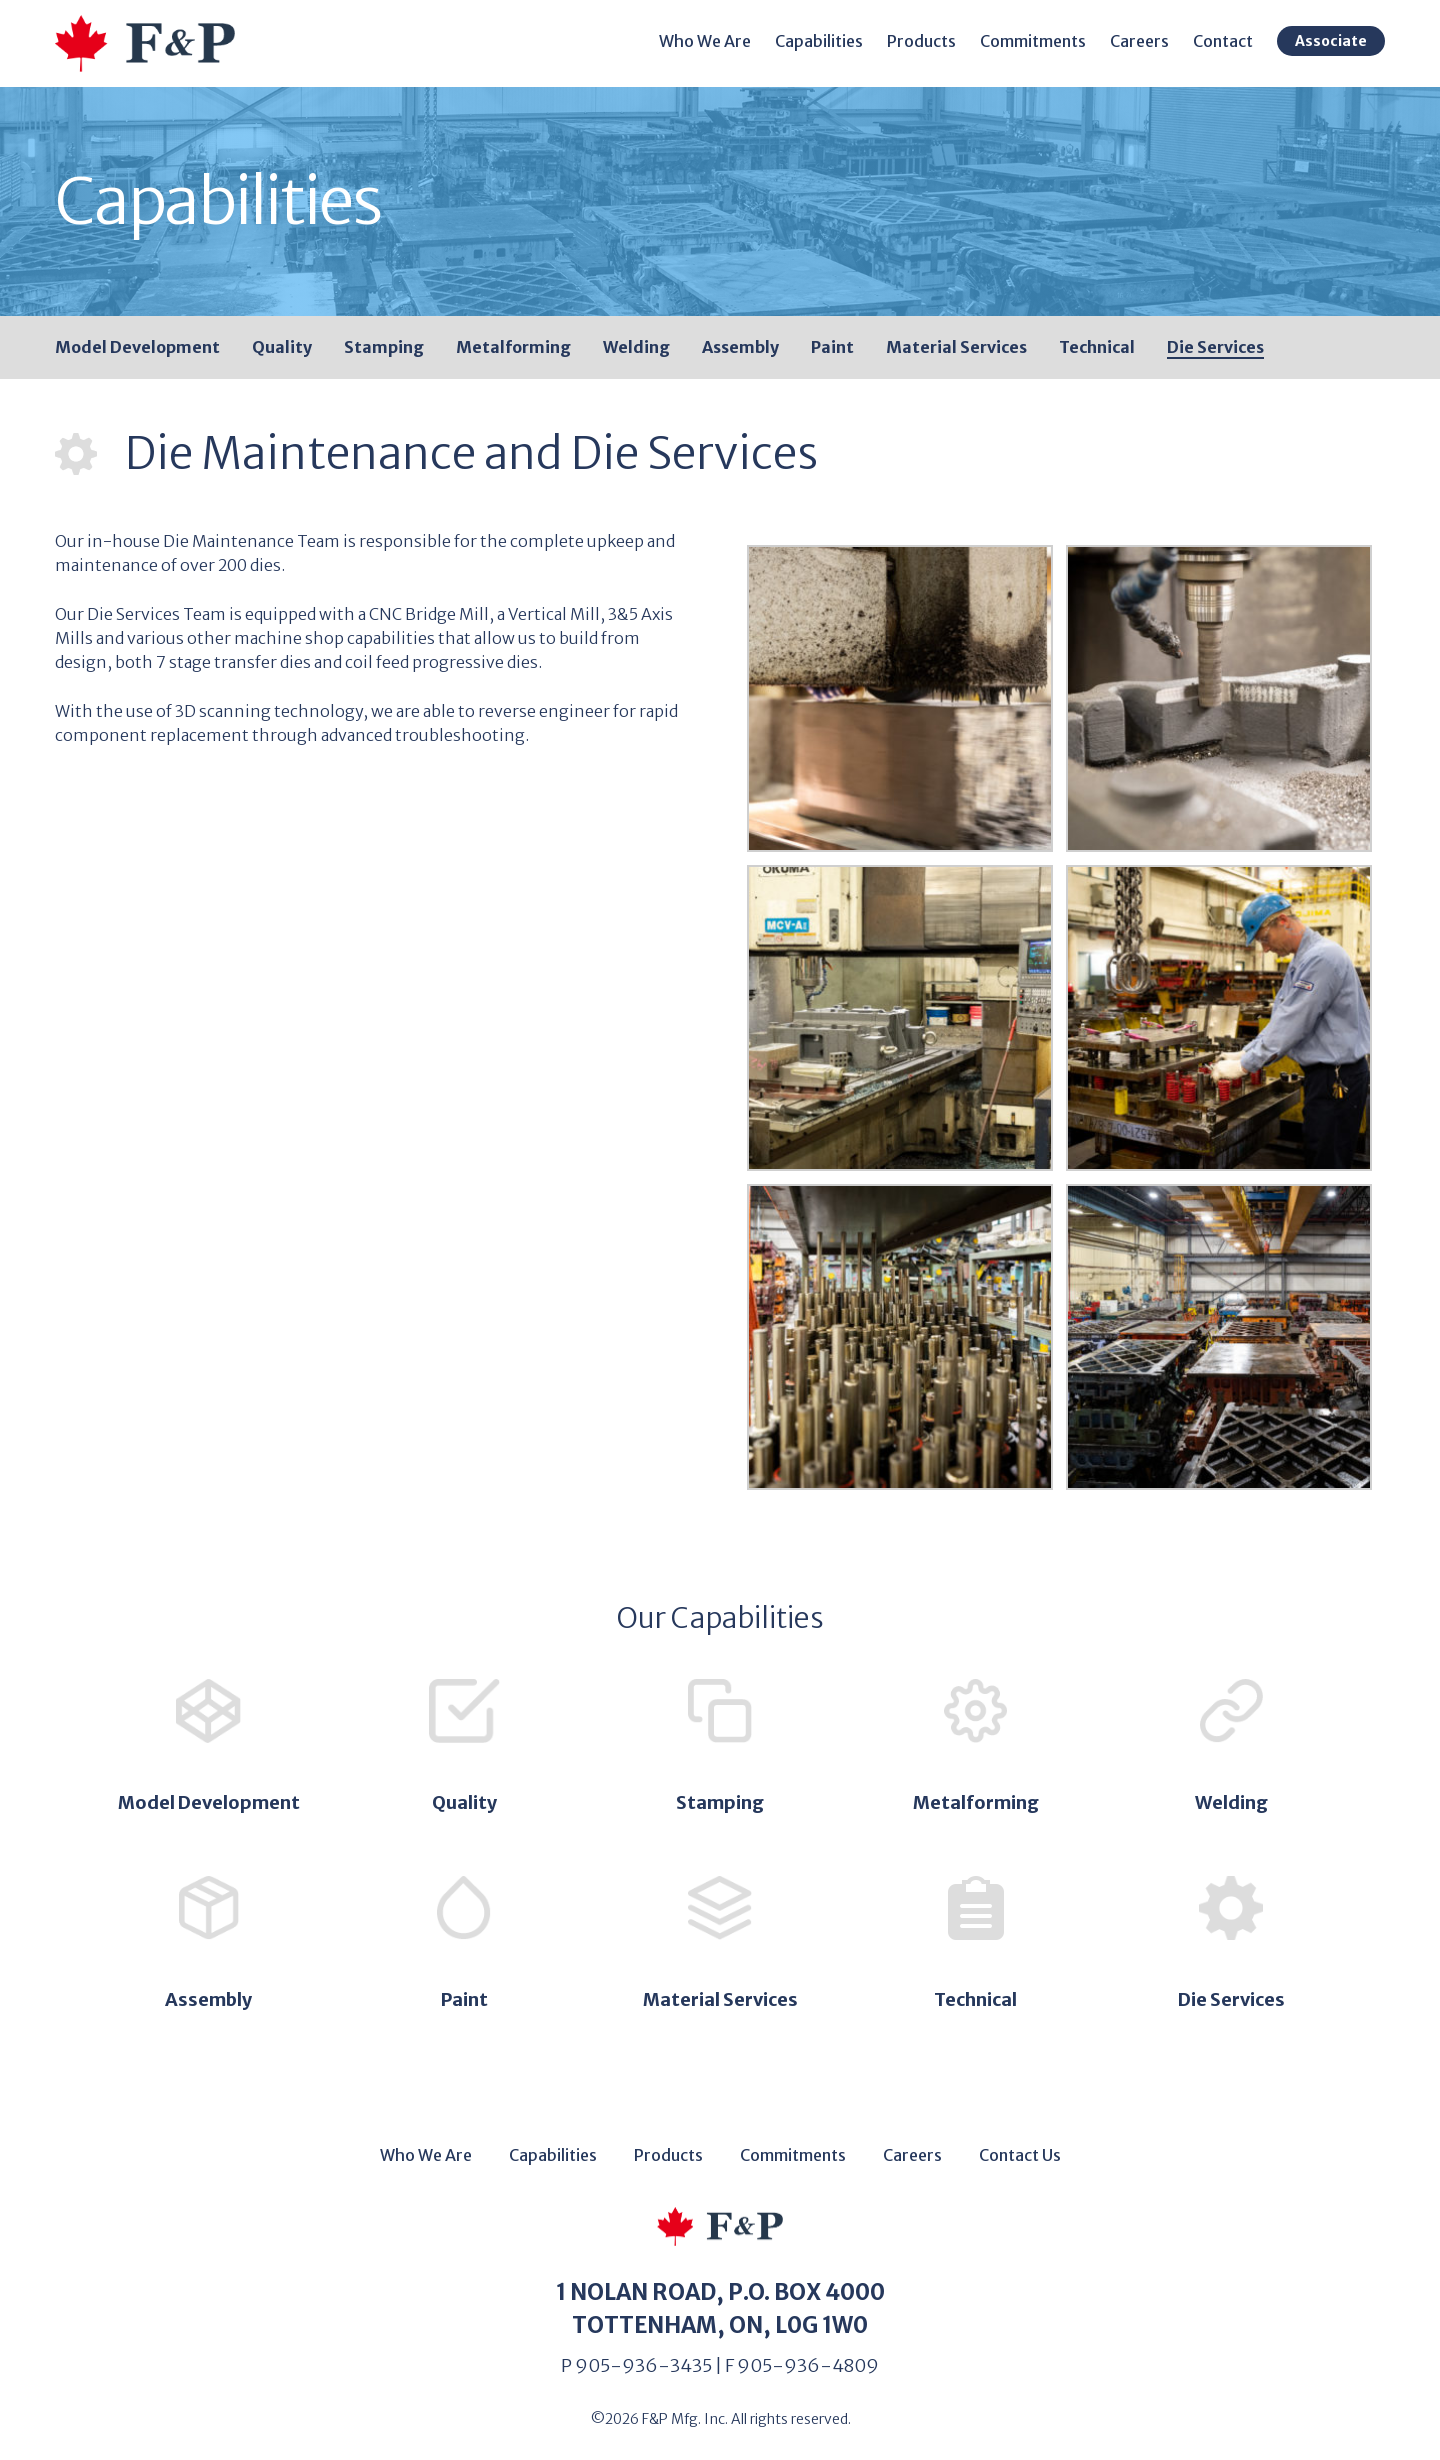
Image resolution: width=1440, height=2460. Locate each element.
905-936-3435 (643, 2365)
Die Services (1215, 347)
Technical (1097, 347)
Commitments (1033, 41)
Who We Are (705, 41)
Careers (1139, 41)
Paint (832, 347)
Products (921, 41)
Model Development (137, 347)
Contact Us (1020, 2155)
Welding (636, 347)
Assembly (740, 347)
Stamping (384, 347)
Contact (1223, 41)
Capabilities (819, 41)
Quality (282, 347)
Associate (1331, 41)
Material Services (956, 347)
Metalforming (513, 347)
